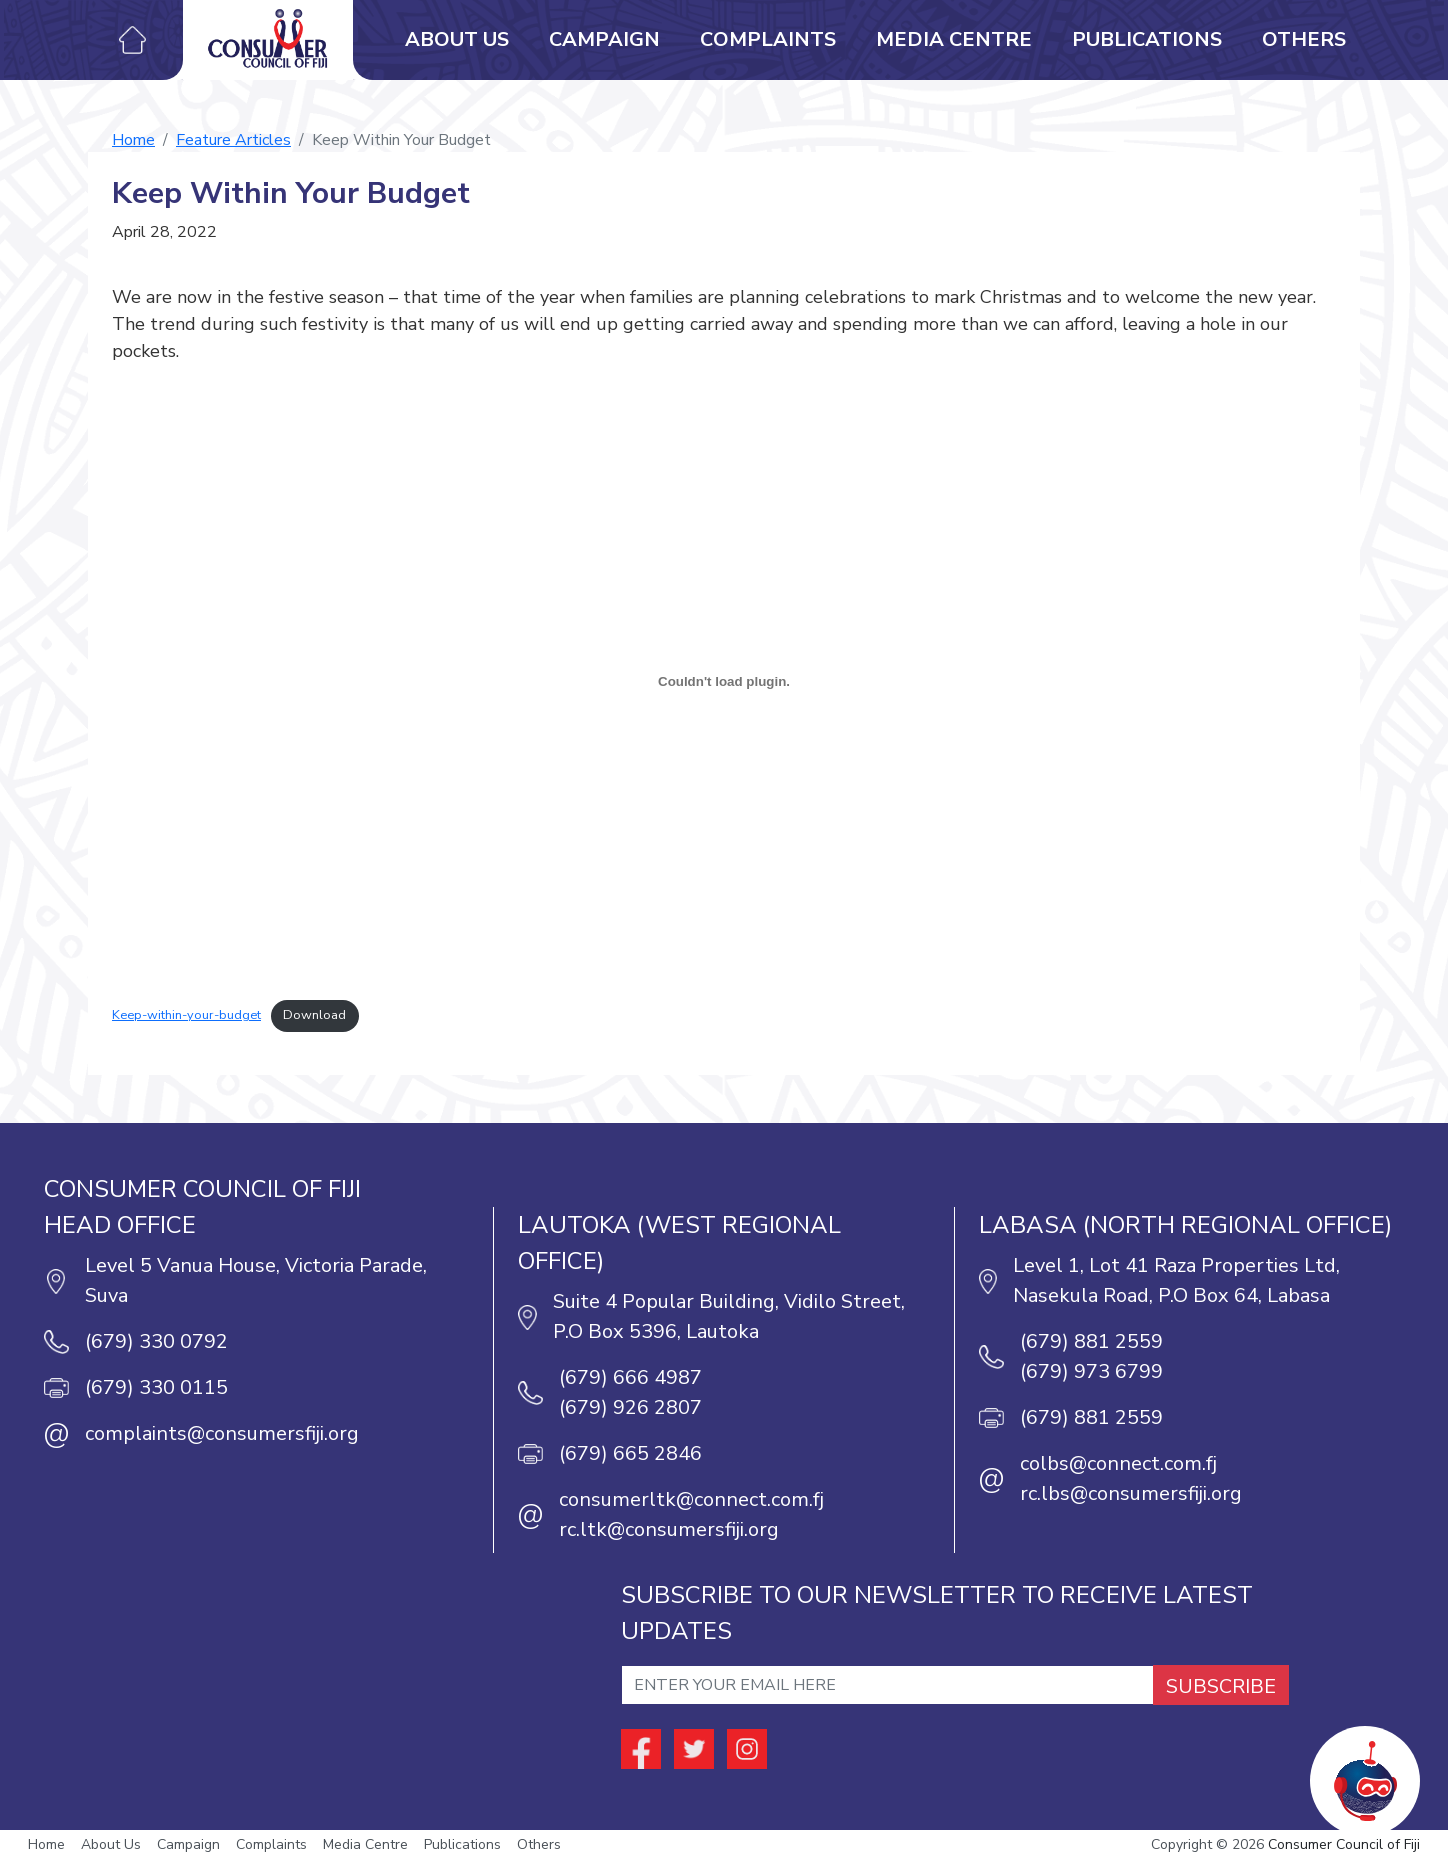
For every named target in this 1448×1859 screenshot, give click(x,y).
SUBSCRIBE (1221, 1686)
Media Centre (954, 39)
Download (314, 1015)
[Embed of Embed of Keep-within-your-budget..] (724, 681)
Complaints (768, 39)
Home (133, 140)
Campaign (604, 39)
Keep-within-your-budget (186, 1015)
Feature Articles (233, 140)
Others (1304, 39)
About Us (457, 39)
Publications (1147, 39)
